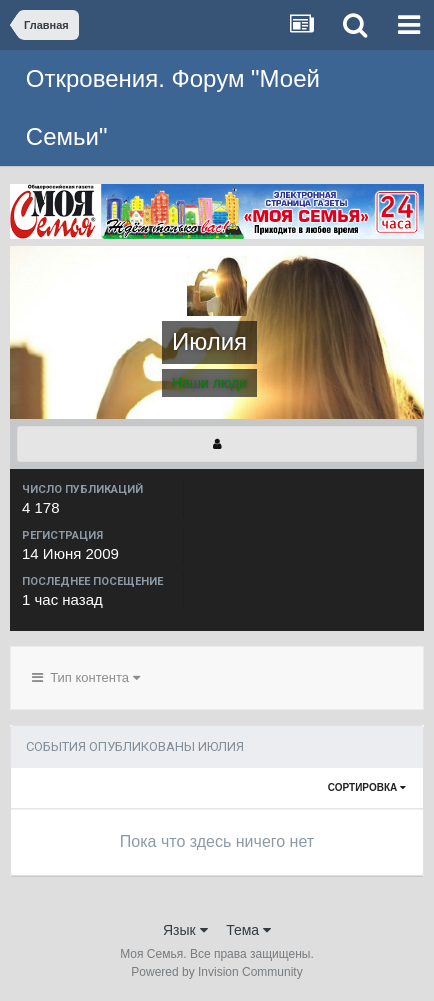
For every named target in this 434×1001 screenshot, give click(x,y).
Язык (185, 930)
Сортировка (367, 787)
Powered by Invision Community (216, 972)
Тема (248, 930)
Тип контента (86, 677)
